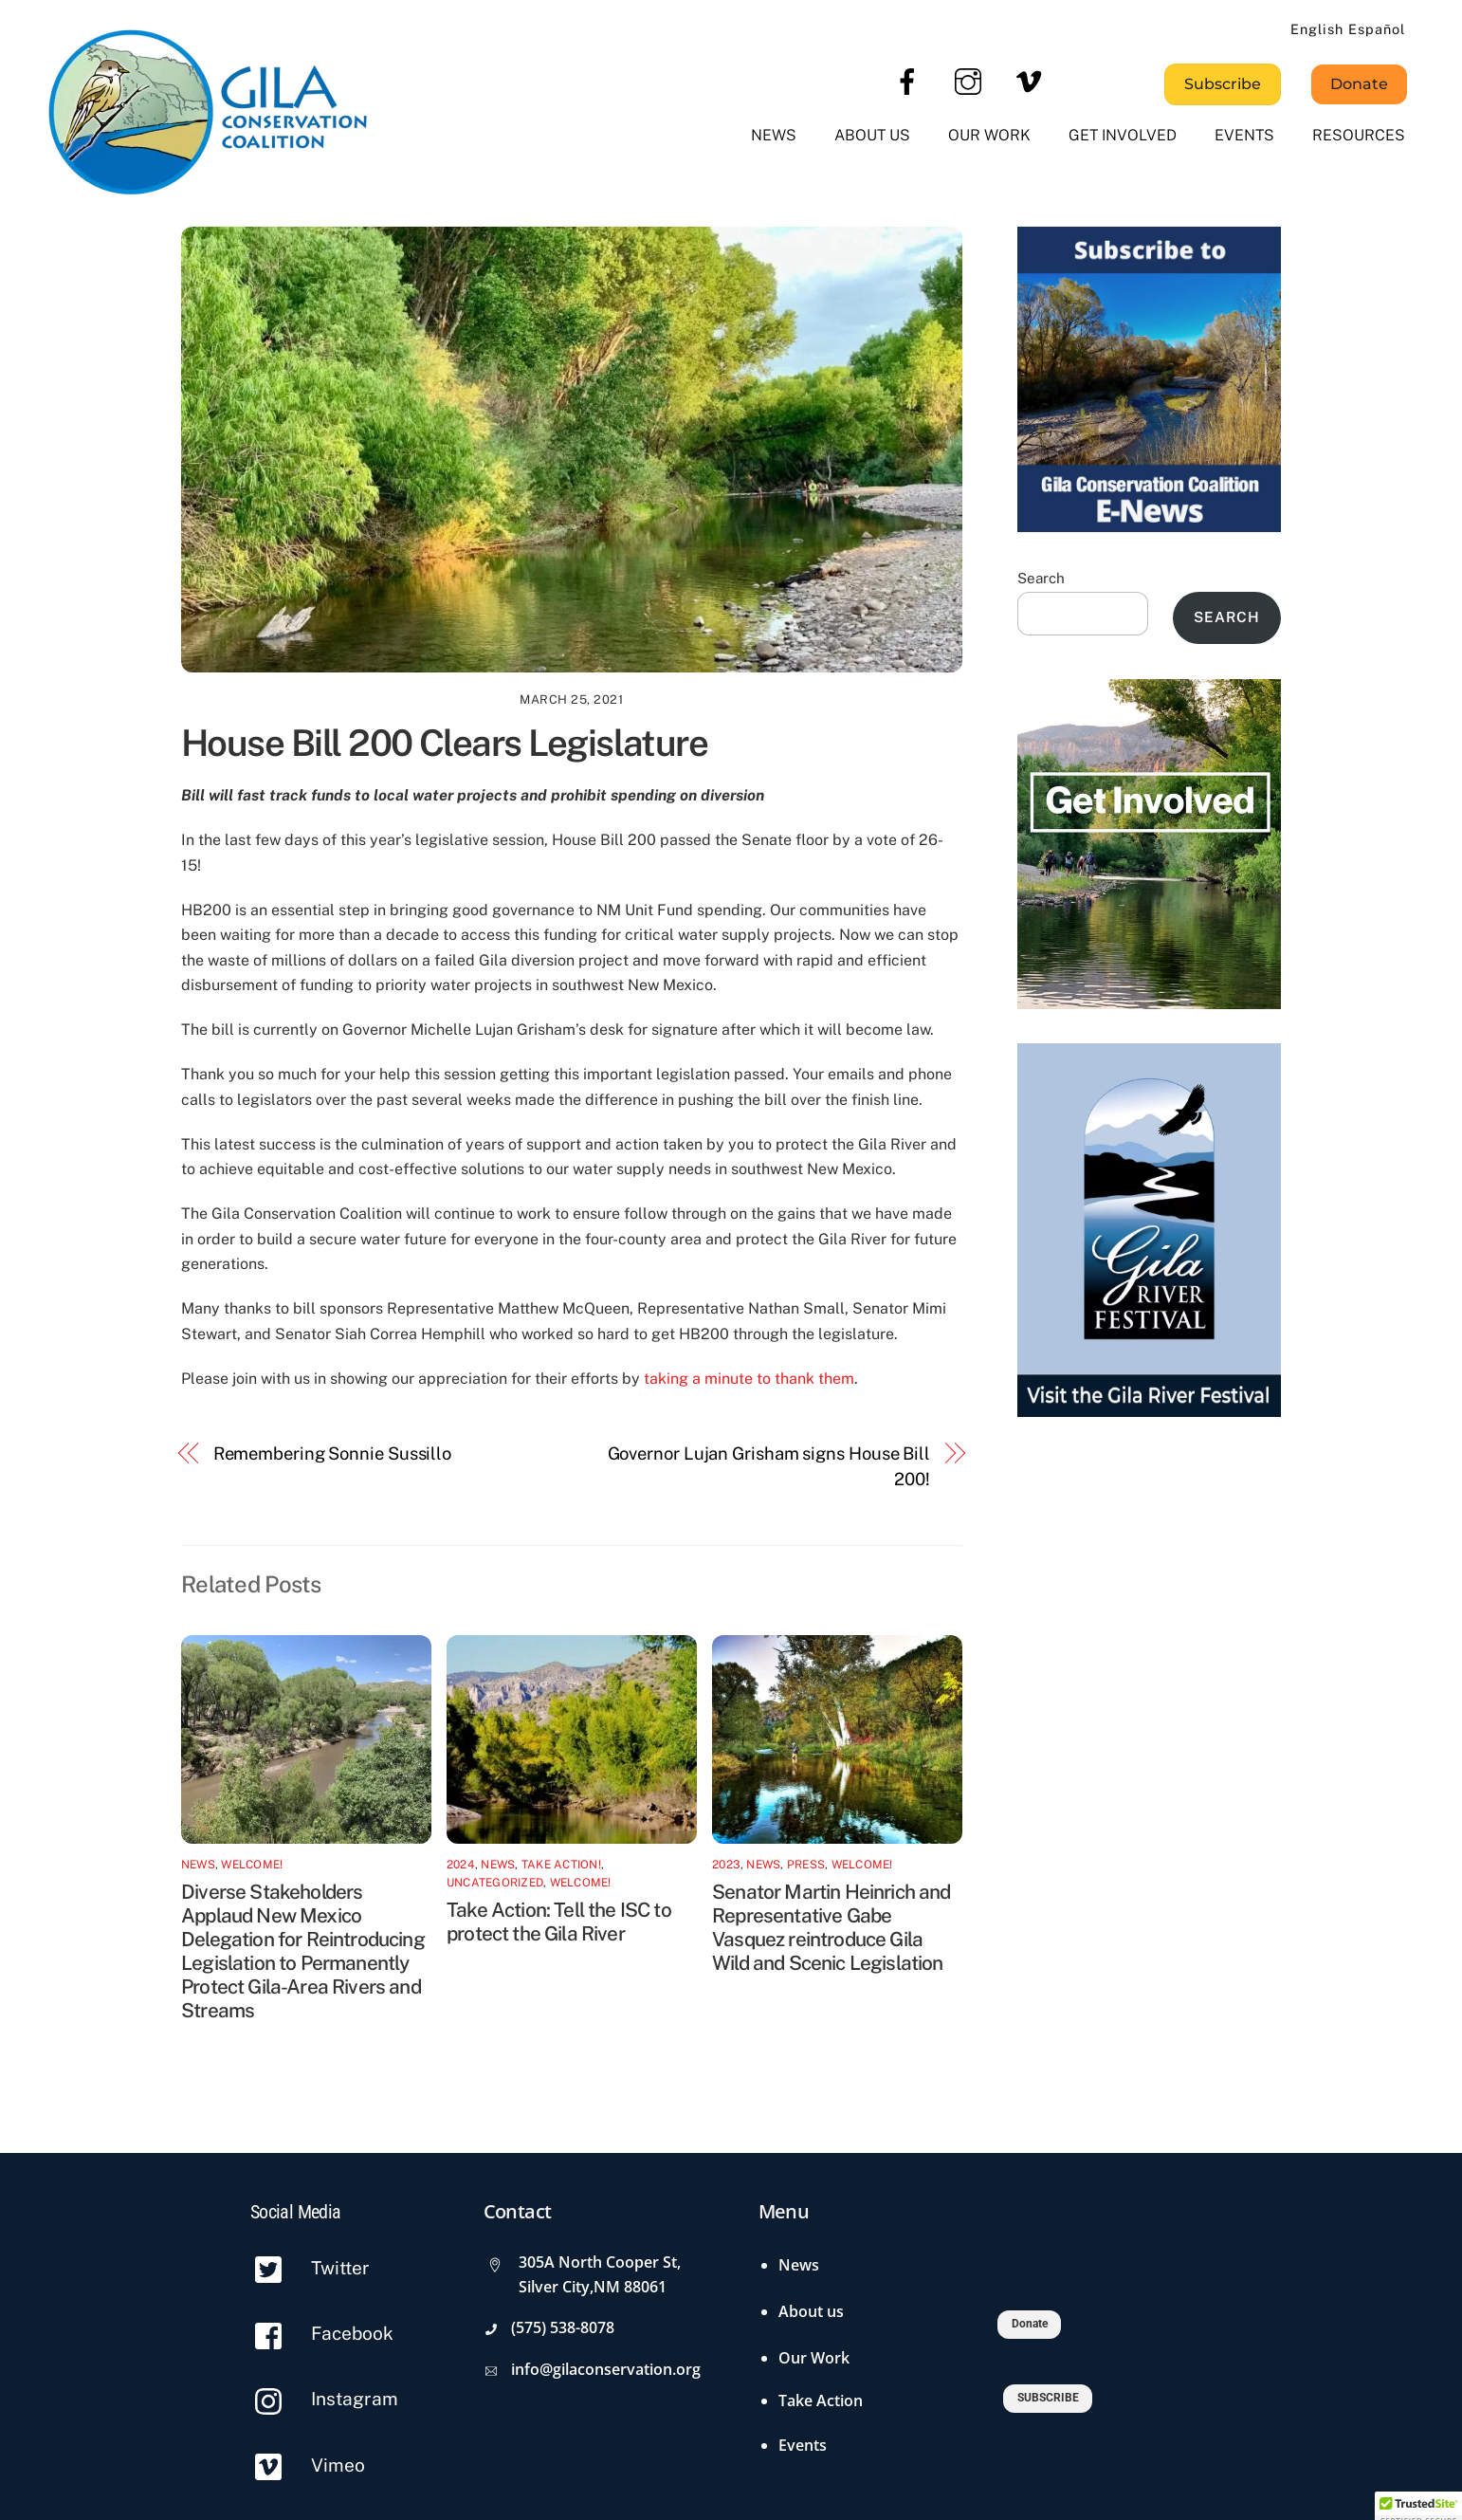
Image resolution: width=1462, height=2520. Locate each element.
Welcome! (252, 1864)
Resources (1358, 135)
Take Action (820, 2400)
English (1316, 29)
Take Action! (561, 1864)
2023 (726, 1864)
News (773, 135)
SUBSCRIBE (1048, 2397)
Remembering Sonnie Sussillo (332, 1453)
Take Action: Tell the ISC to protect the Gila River (559, 1921)
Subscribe (1222, 84)
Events (1244, 135)
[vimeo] (1032, 81)
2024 (461, 1864)
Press (806, 1864)
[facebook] (911, 81)
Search (1041, 578)
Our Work (989, 135)
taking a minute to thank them (749, 1379)
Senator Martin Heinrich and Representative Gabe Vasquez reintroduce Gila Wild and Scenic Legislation (831, 1927)
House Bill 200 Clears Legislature (444, 743)
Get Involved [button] (1123, 135)
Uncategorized (495, 1882)
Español (1376, 29)
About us (872, 135)
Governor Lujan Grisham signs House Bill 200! (769, 1466)
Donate (1359, 84)
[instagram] (971, 81)
